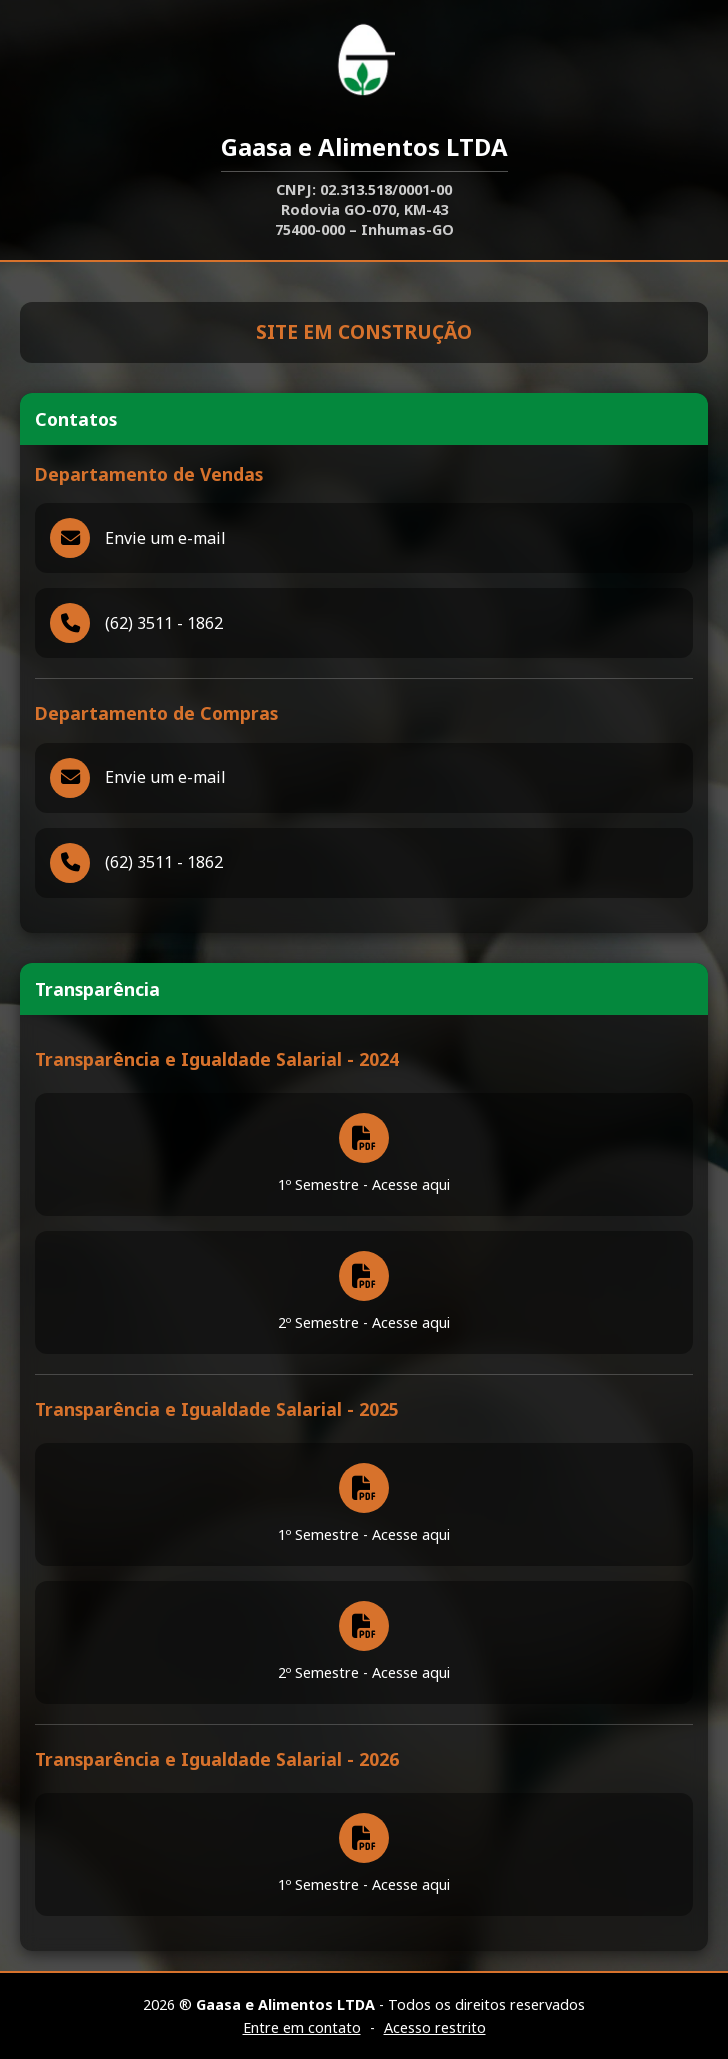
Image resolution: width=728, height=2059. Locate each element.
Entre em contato (302, 2027)
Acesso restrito (435, 2027)
